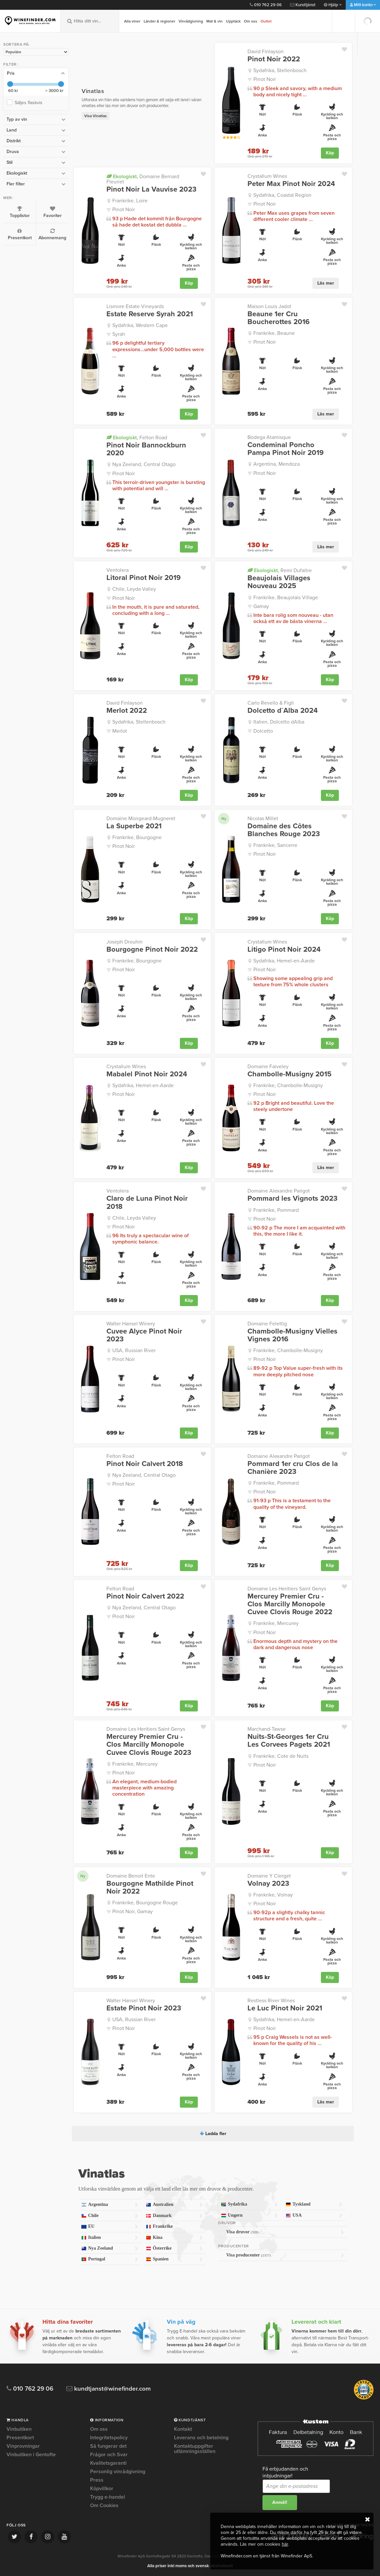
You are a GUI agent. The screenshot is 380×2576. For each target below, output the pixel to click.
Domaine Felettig (267, 1323)
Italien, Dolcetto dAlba (278, 722)
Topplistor (19, 212)
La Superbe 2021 (134, 826)
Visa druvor (285, 2232)
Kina (174, 2237)
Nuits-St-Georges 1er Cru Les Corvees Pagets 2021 (288, 1740)
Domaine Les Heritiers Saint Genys (286, 1588)
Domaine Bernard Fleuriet (142, 179)
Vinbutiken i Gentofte (31, 2454)
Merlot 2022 (126, 710)
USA (314, 2215)
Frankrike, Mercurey (276, 1623)
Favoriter (52, 212)
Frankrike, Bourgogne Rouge (145, 1902)
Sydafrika (249, 2204)
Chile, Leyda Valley (134, 589)
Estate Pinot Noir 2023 (143, 2008)
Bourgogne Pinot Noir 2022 (152, 949)
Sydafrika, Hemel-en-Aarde (284, 961)
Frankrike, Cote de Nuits (281, 1756)
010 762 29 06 (266, 5)
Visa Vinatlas (95, 116)
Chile (109, 2216)
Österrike (174, 2248)
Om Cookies (104, 2505)
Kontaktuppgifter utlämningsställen (194, 2449)
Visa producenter (285, 2255)
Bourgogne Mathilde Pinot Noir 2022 (149, 1887)
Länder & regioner (159, 21)
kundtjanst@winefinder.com (108, 2388)
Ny (223, 818)
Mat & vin (214, 21)
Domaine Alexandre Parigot (278, 1191)
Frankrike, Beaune (274, 333)
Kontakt (183, 2429)
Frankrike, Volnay (273, 1895)
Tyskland (314, 2204)
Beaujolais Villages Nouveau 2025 (278, 582)
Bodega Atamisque (269, 437)
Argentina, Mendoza (276, 464)
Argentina (109, 2205)
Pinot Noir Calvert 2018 (144, 1464)
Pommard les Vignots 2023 (292, 1198)
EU (109, 2226)
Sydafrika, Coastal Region (282, 195)
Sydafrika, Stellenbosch (280, 70)
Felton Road (136, 437)
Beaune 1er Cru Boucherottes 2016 (278, 318)
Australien (174, 2205)
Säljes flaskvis (30, 102)
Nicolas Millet (262, 818)
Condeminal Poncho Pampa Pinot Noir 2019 (285, 449)
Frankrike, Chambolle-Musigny (288, 1085)
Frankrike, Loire (130, 200)
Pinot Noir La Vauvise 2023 (151, 189)
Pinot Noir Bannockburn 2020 (146, 449)
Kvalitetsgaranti (108, 2463)
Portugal (109, 2259)
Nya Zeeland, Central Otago (144, 464)
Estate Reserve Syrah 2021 (149, 314)
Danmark (174, 2216)
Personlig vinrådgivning (117, 2471)
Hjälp (332, 5)
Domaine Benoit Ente (130, 1876)
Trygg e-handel (107, 2497)
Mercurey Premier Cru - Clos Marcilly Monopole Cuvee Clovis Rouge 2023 (148, 1744)
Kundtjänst (302, 5)
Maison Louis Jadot (269, 306)
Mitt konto (363, 5)
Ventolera (117, 570)
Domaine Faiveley (268, 1066)
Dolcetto (263, 731)
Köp (330, 153)
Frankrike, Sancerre (275, 845)
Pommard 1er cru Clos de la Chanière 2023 (292, 1467)
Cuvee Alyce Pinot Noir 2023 (144, 1335)
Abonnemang (52, 234)
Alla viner (132, 21)
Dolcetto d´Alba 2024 (282, 710)
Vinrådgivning (191, 21)
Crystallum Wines (267, 176)
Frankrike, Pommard (276, 1210)
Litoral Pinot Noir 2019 (143, 578)
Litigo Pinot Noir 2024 (284, 949)
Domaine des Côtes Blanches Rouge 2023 (283, 830)
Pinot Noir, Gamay (132, 1911)
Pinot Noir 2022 (273, 59)
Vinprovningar (23, 2446)
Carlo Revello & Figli (270, 703)
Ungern (249, 2215)
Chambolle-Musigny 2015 (289, 1074)
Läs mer (325, 283)
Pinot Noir (264, 79)
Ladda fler (213, 2133)
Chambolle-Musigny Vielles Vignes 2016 (292, 1335)
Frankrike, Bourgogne (137, 837)
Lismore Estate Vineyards (135, 306)
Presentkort (19, 234)
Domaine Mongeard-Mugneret (140, 818)
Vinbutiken (19, 2429)
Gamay (261, 606)
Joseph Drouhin (124, 942)
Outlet (266, 21)
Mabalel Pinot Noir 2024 (146, 1074)
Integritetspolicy (109, 2437)
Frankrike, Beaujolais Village (285, 597)
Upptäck (233, 21)
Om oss (250, 21)
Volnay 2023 (268, 1883)
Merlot (119, 731)
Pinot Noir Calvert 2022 (145, 1596)
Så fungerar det (108, 2446)
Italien (109, 2237)
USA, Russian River (134, 1350)
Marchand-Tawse (266, 1729)
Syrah (118, 334)
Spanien (174, 2259)
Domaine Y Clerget (269, 1876)
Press (96, 2480)
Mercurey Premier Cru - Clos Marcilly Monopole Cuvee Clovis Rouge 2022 (289, 1604)
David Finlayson (265, 51)
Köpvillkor (101, 2488)
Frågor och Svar (109, 2454)
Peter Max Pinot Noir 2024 (291, 184)
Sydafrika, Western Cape (140, 325)
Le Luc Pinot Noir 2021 (284, 2008)
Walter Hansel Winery (130, 1323)
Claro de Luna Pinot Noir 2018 (147, 1202)
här (285, 2544)
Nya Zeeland (109, 2248)
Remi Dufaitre (279, 570)
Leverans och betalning (201, 2437)
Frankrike (174, 2226)
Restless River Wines (271, 2000)
